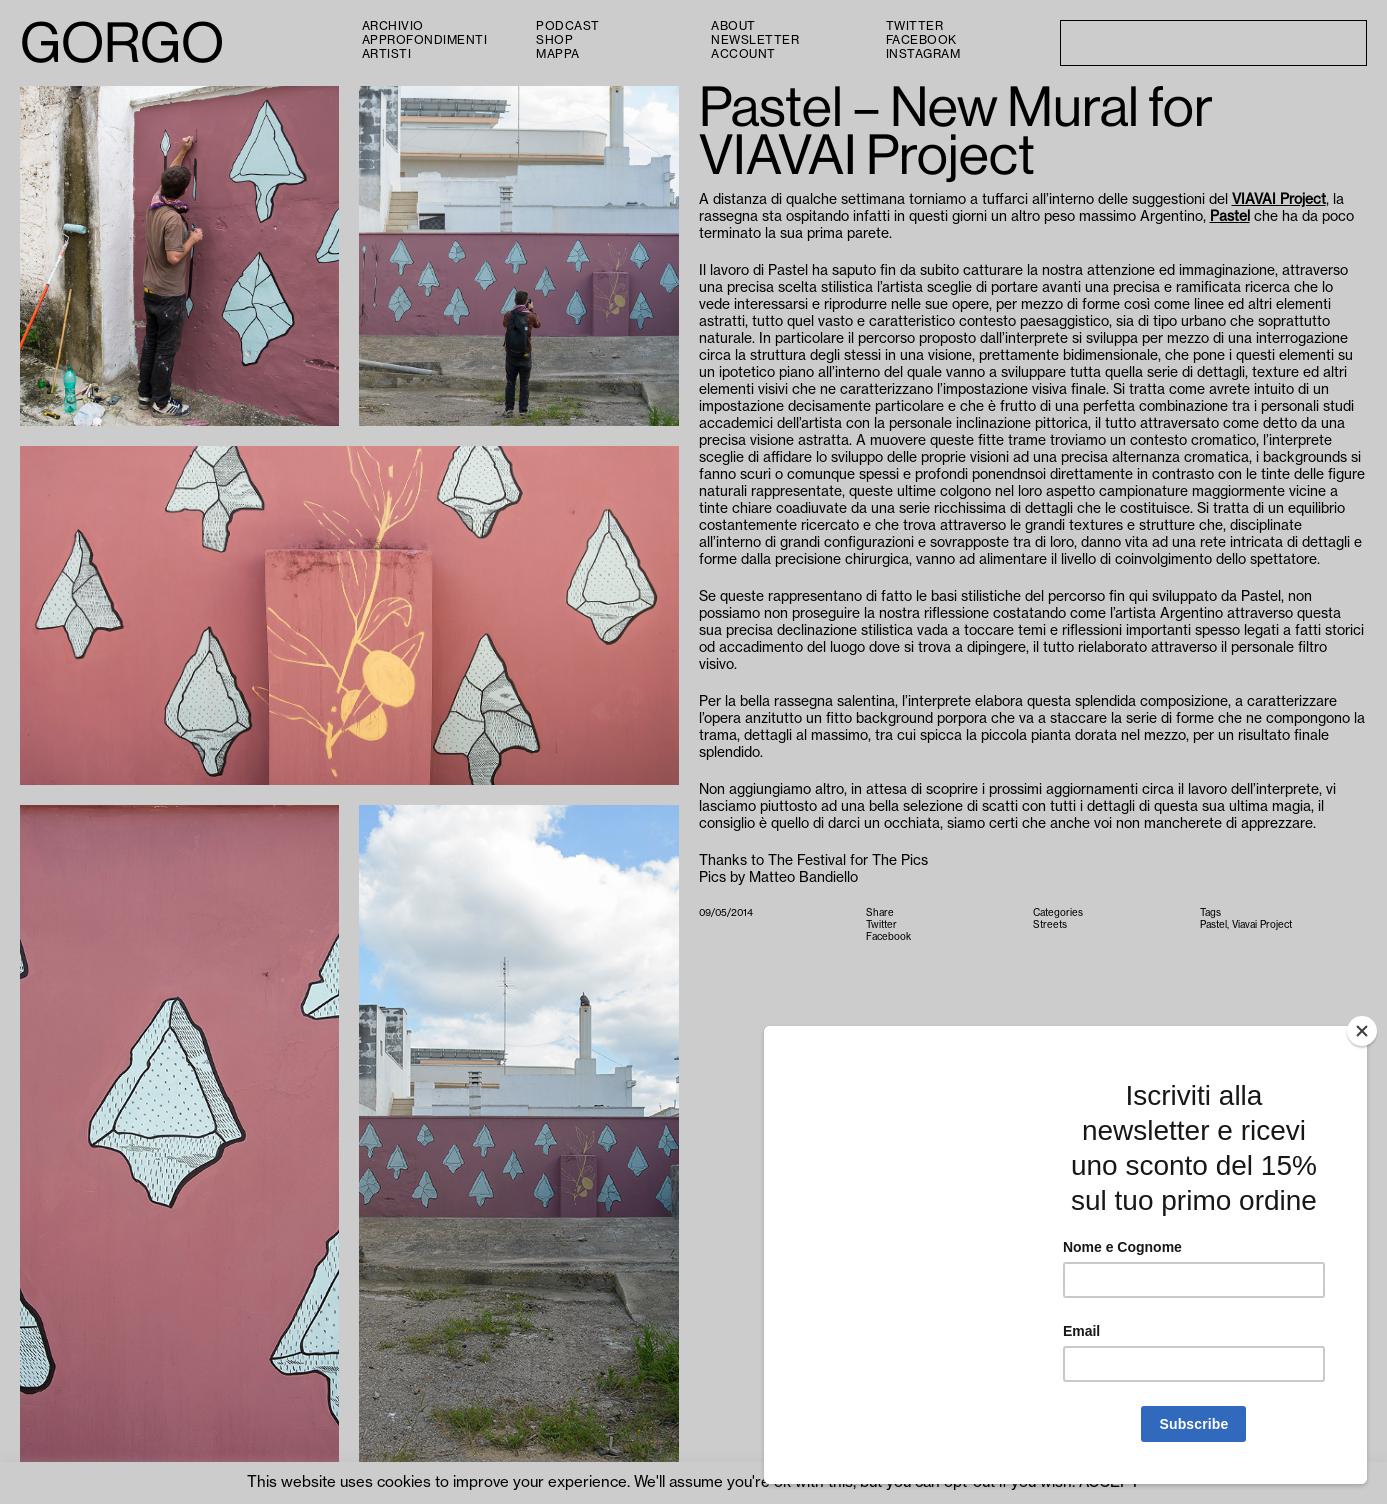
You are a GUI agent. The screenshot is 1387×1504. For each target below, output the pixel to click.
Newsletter (755, 40)
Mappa (558, 54)
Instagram (923, 54)
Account (743, 54)
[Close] (1362, 1031)
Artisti (387, 54)
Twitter (915, 26)
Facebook (921, 40)
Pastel (1230, 217)
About (733, 26)
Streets (1050, 925)
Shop (554, 40)
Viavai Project (1262, 925)
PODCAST (568, 26)
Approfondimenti (425, 40)
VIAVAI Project (1279, 200)
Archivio (393, 26)
